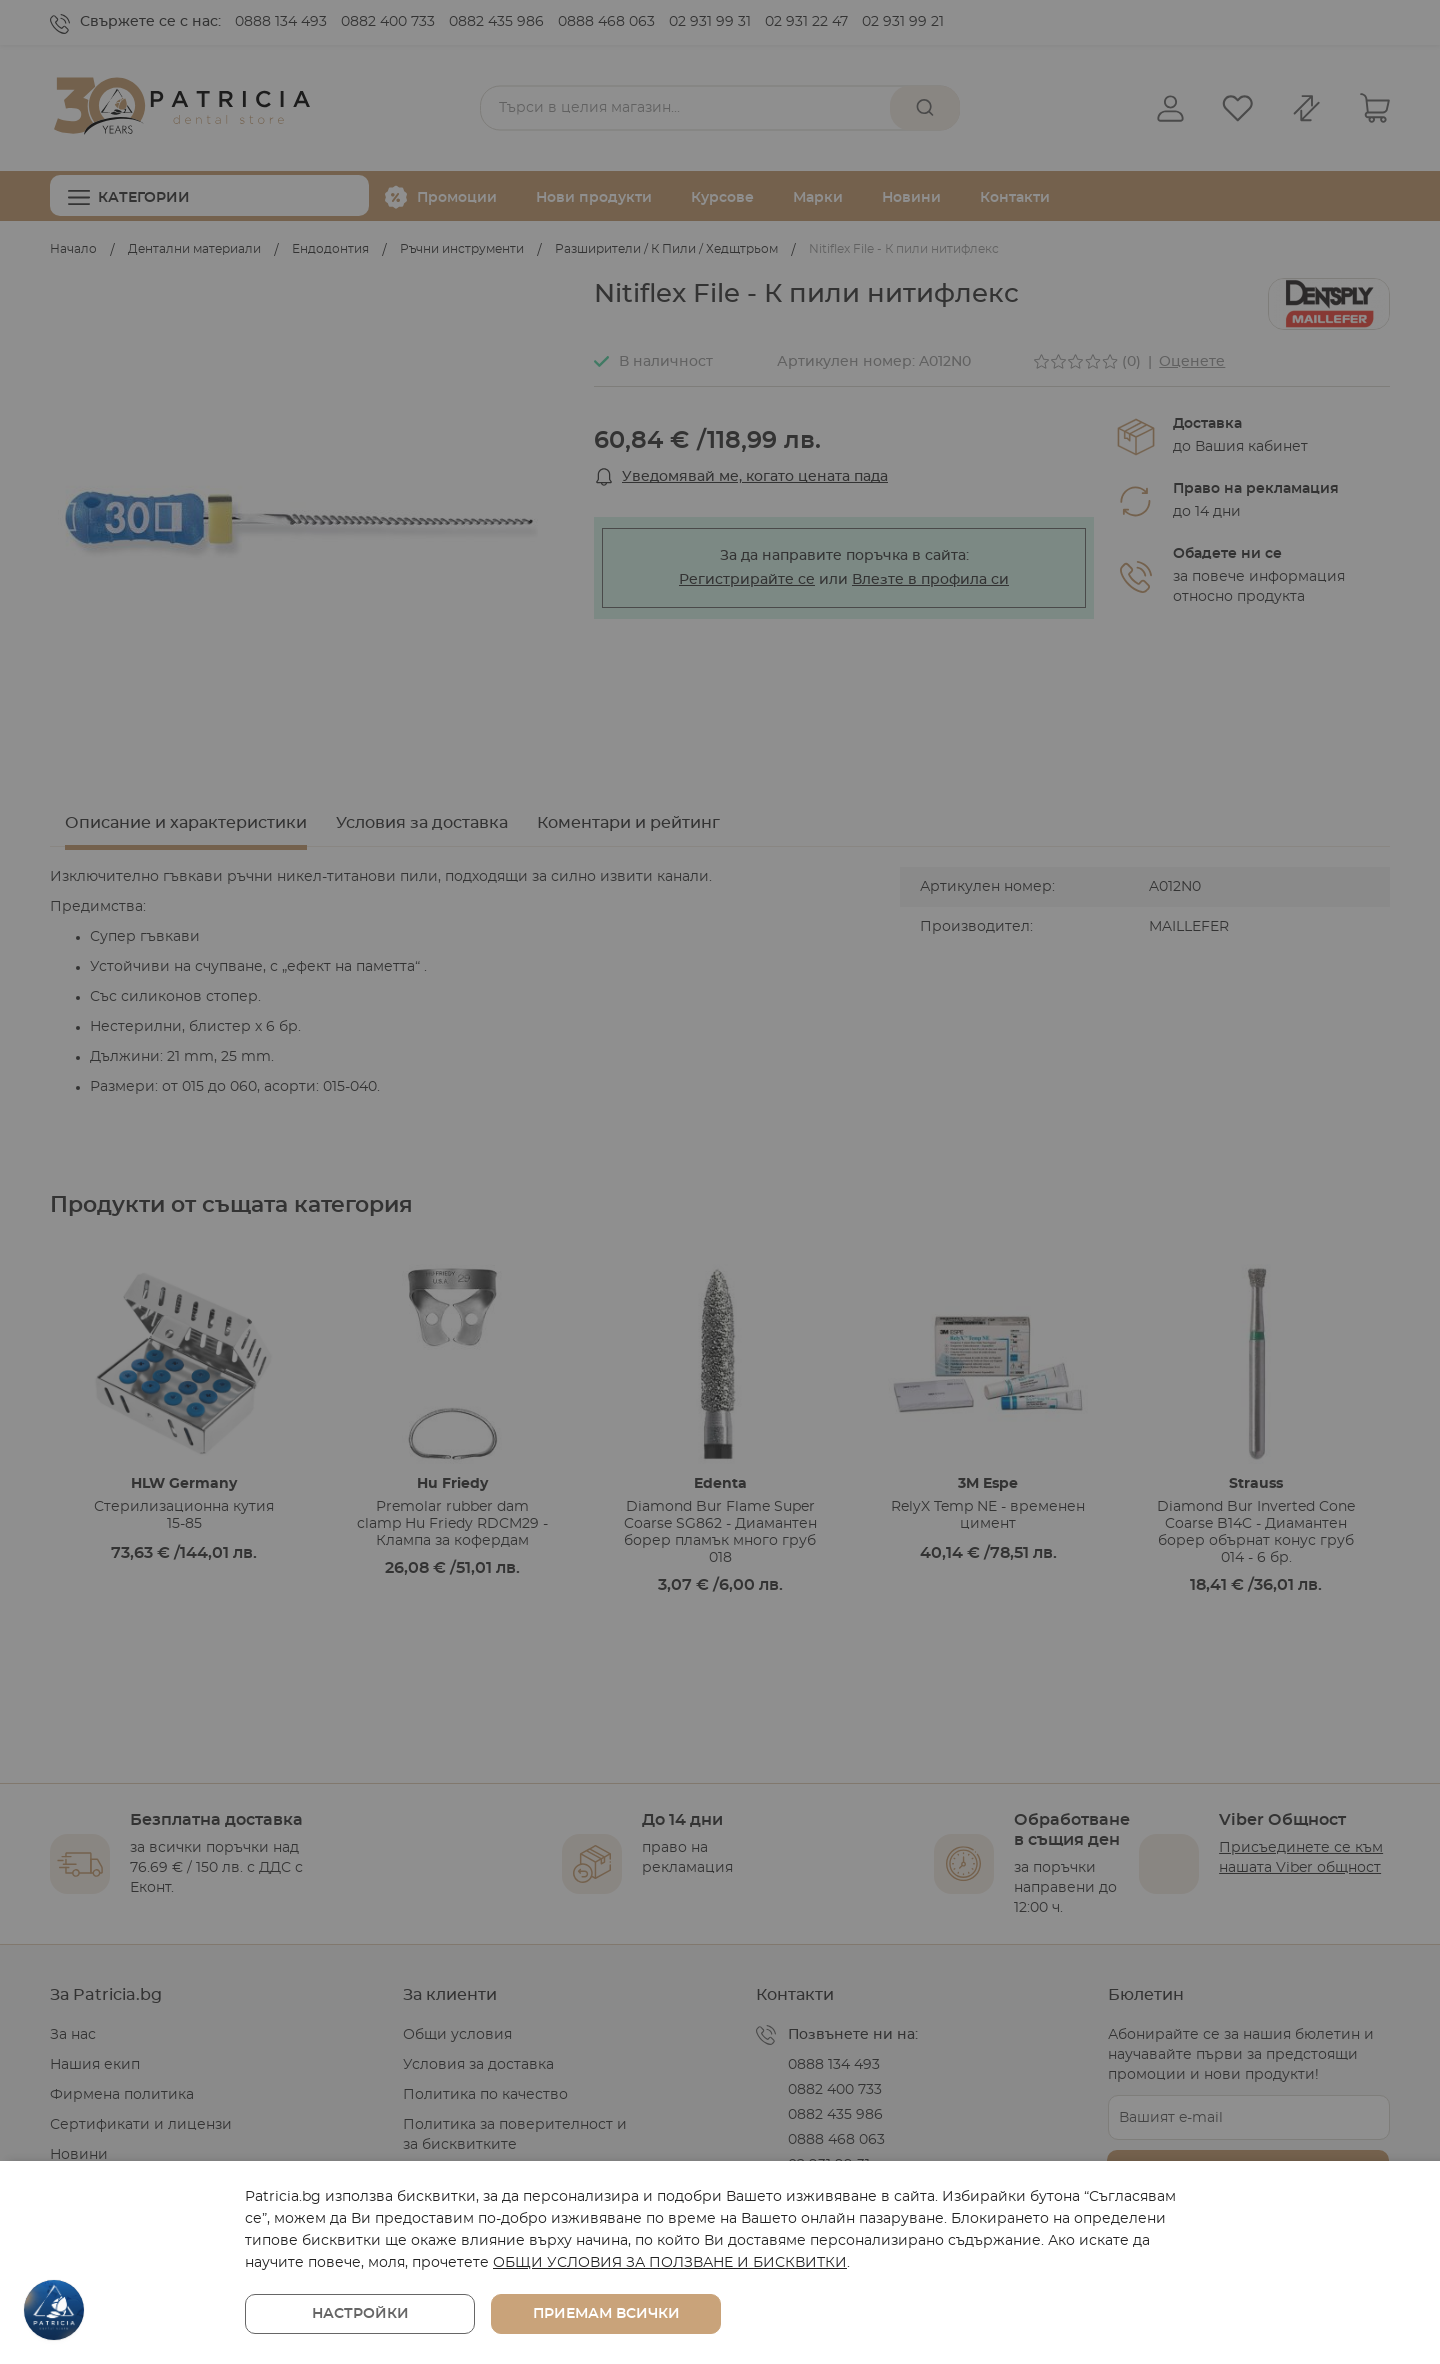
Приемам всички (606, 2314)
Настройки (360, 2314)
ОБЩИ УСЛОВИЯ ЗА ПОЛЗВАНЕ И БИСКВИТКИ (670, 2263)
